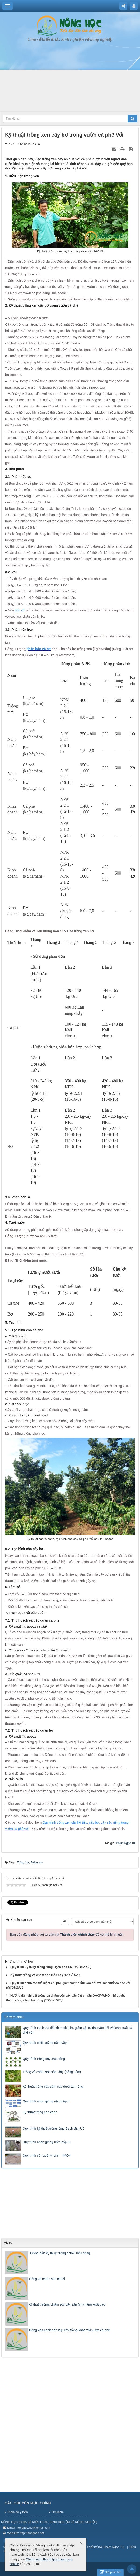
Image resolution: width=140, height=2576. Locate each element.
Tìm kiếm (57, 2512)
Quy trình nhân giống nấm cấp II (46, 2101)
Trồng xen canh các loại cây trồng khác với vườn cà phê (69, 2330)
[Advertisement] (70, 77)
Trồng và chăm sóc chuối (46, 2279)
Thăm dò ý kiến (17, 2512)
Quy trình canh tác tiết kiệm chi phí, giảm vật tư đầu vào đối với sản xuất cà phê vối (70, 1983)
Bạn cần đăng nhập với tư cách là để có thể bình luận (67, 1934)
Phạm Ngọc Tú (125, 1843)
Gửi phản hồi (110, 2572)
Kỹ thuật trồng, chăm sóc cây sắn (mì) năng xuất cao (66, 2304)
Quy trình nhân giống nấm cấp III (46, 2142)
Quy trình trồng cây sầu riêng (44, 2059)
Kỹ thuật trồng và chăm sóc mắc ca (35, 1975)
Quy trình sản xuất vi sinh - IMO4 (46, 2155)
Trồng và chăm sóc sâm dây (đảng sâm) (52, 2072)
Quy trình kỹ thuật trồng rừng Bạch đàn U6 (41, 1967)
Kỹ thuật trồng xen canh (40, 2112)
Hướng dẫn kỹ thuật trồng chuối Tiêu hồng (59, 2253)
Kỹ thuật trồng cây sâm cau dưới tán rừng (53, 2086)
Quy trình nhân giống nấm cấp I (46, 2042)
